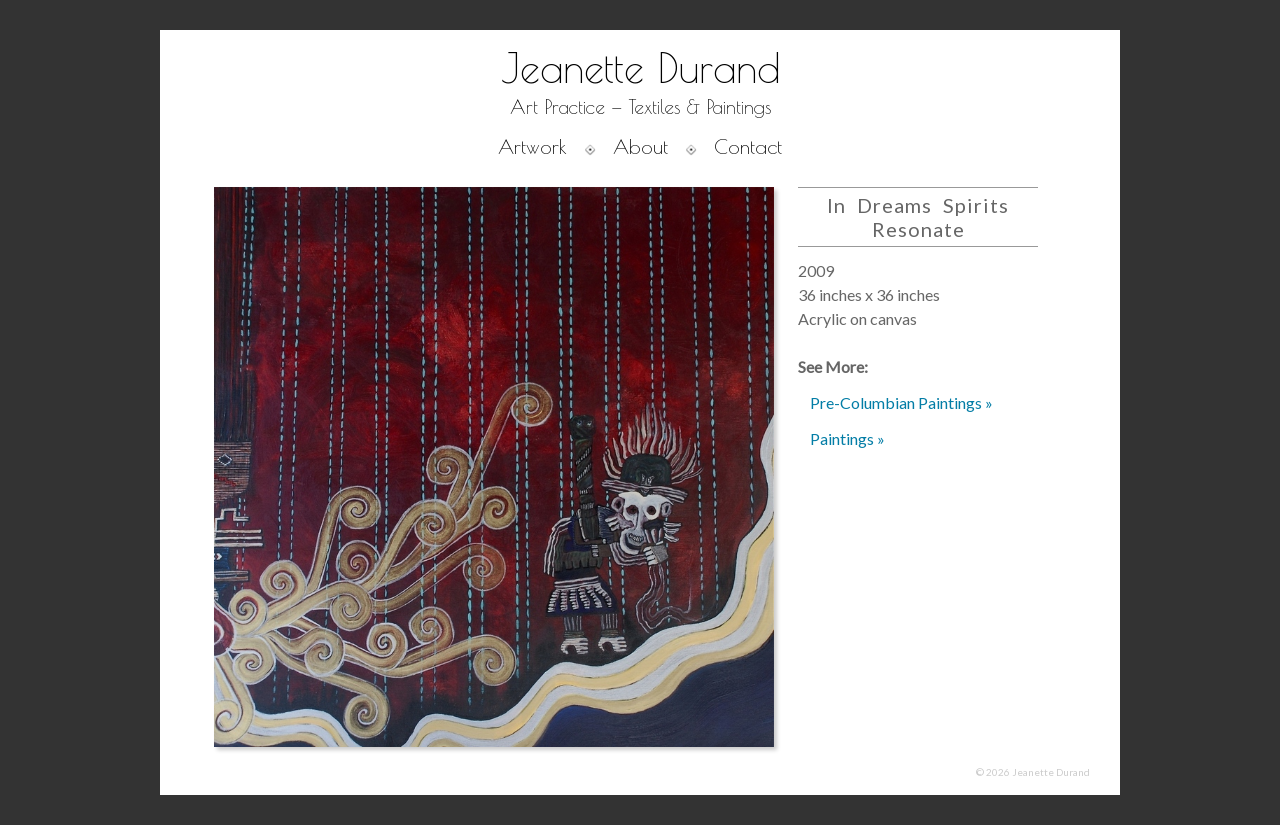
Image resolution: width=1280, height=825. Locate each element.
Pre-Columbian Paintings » (901, 402)
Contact (748, 146)
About (640, 146)
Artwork (532, 146)
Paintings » (847, 438)
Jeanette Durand (640, 68)
